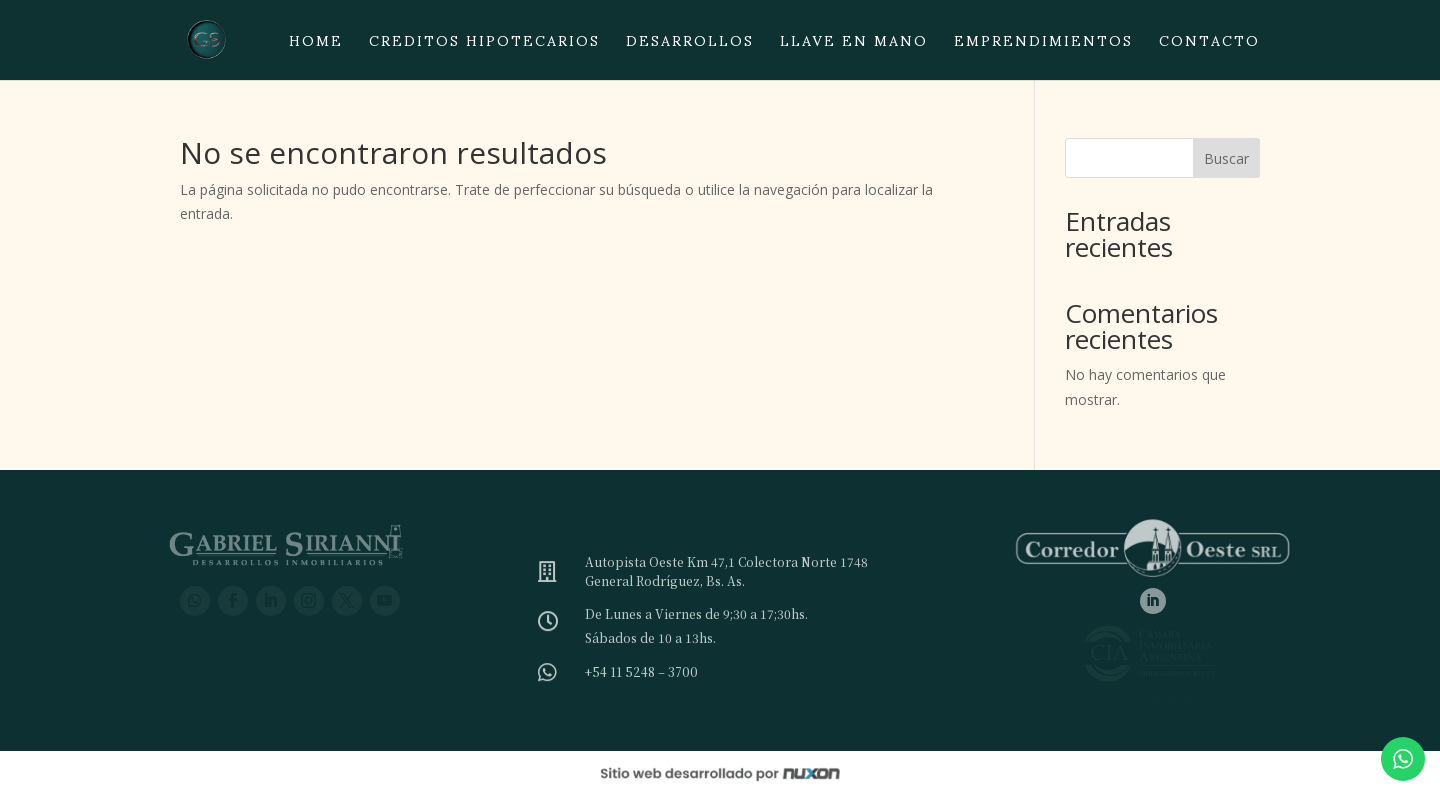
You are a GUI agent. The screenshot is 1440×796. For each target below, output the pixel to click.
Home (316, 46)
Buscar (1226, 158)
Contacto (1209, 46)
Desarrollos (690, 46)
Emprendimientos (1043, 46)
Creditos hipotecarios (484, 46)
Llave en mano (854, 46)
